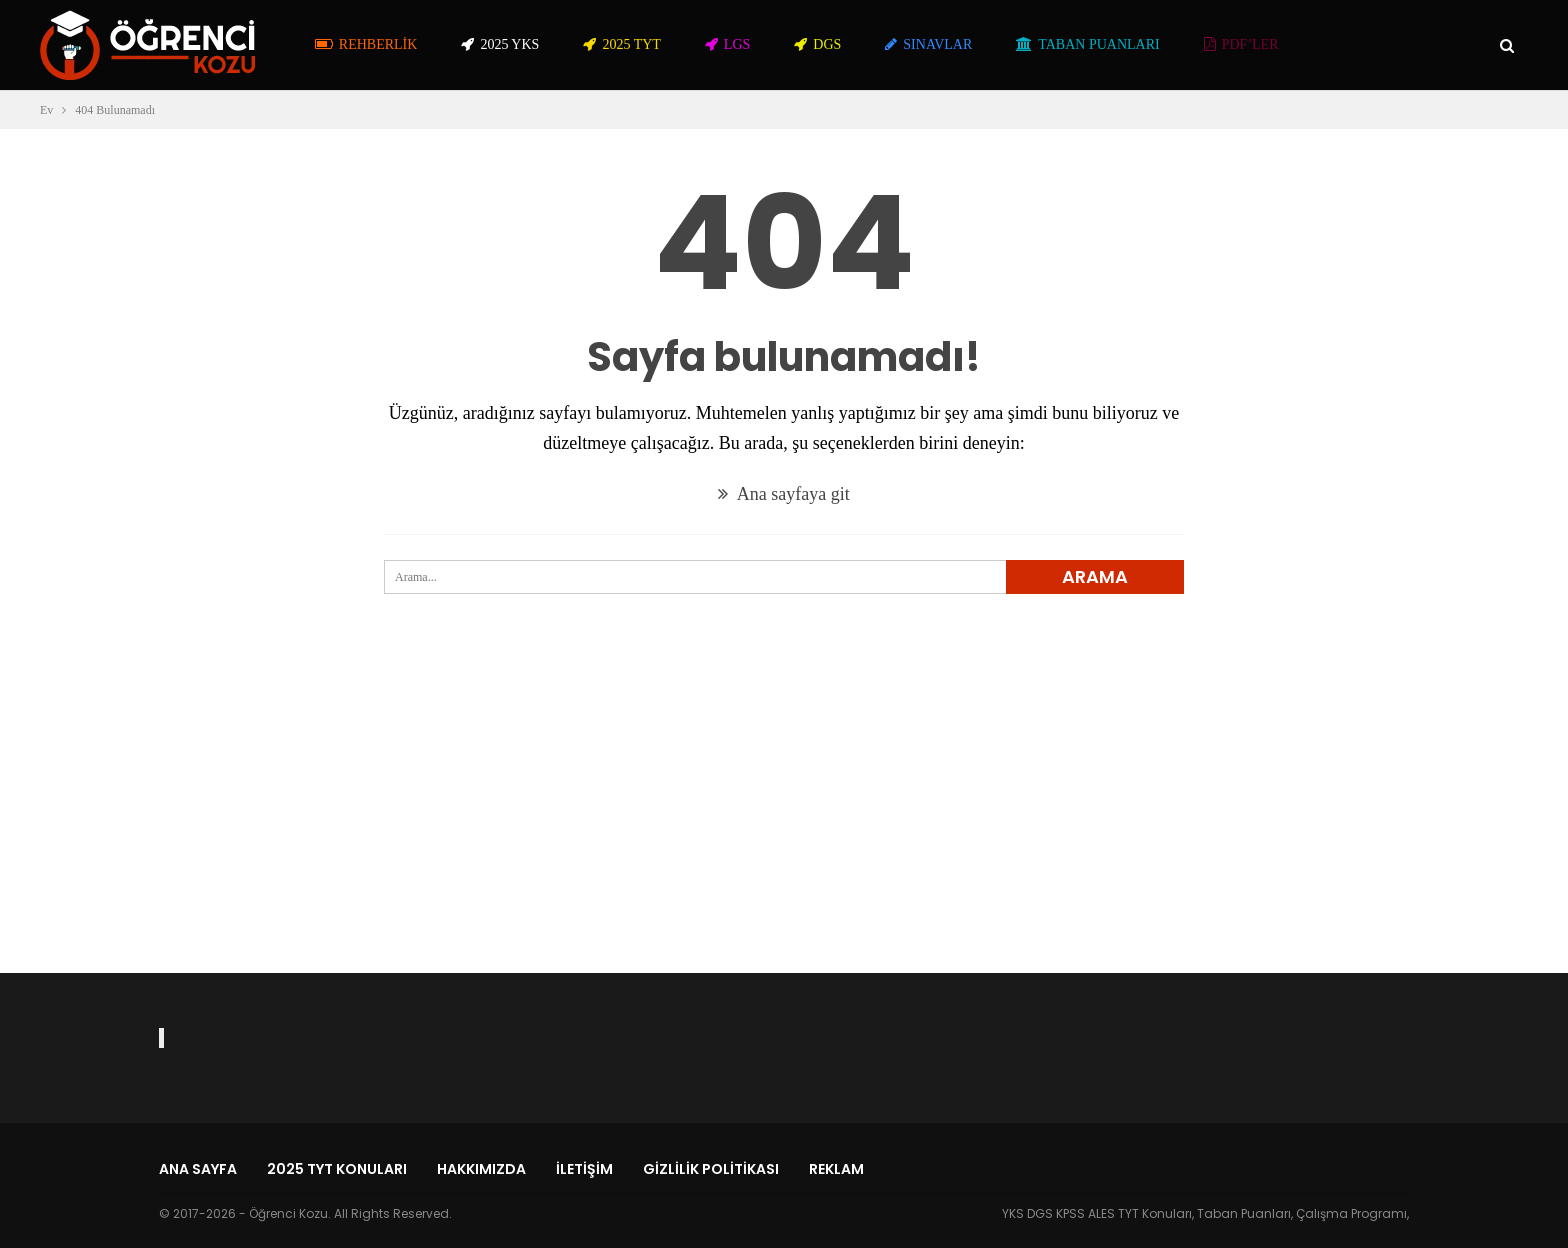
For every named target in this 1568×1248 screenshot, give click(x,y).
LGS (727, 44)
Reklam (836, 1169)
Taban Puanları (1087, 44)
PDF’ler (1241, 44)
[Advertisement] (784, 819)
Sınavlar (928, 44)
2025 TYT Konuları (337, 1169)
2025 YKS (500, 44)
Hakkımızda (481, 1169)
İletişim (584, 1169)
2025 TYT (621, 44)
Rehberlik (366, 44)
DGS (817, 44)
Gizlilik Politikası (711, 1169)
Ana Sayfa (198, 1169)
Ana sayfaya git (783, 494)
